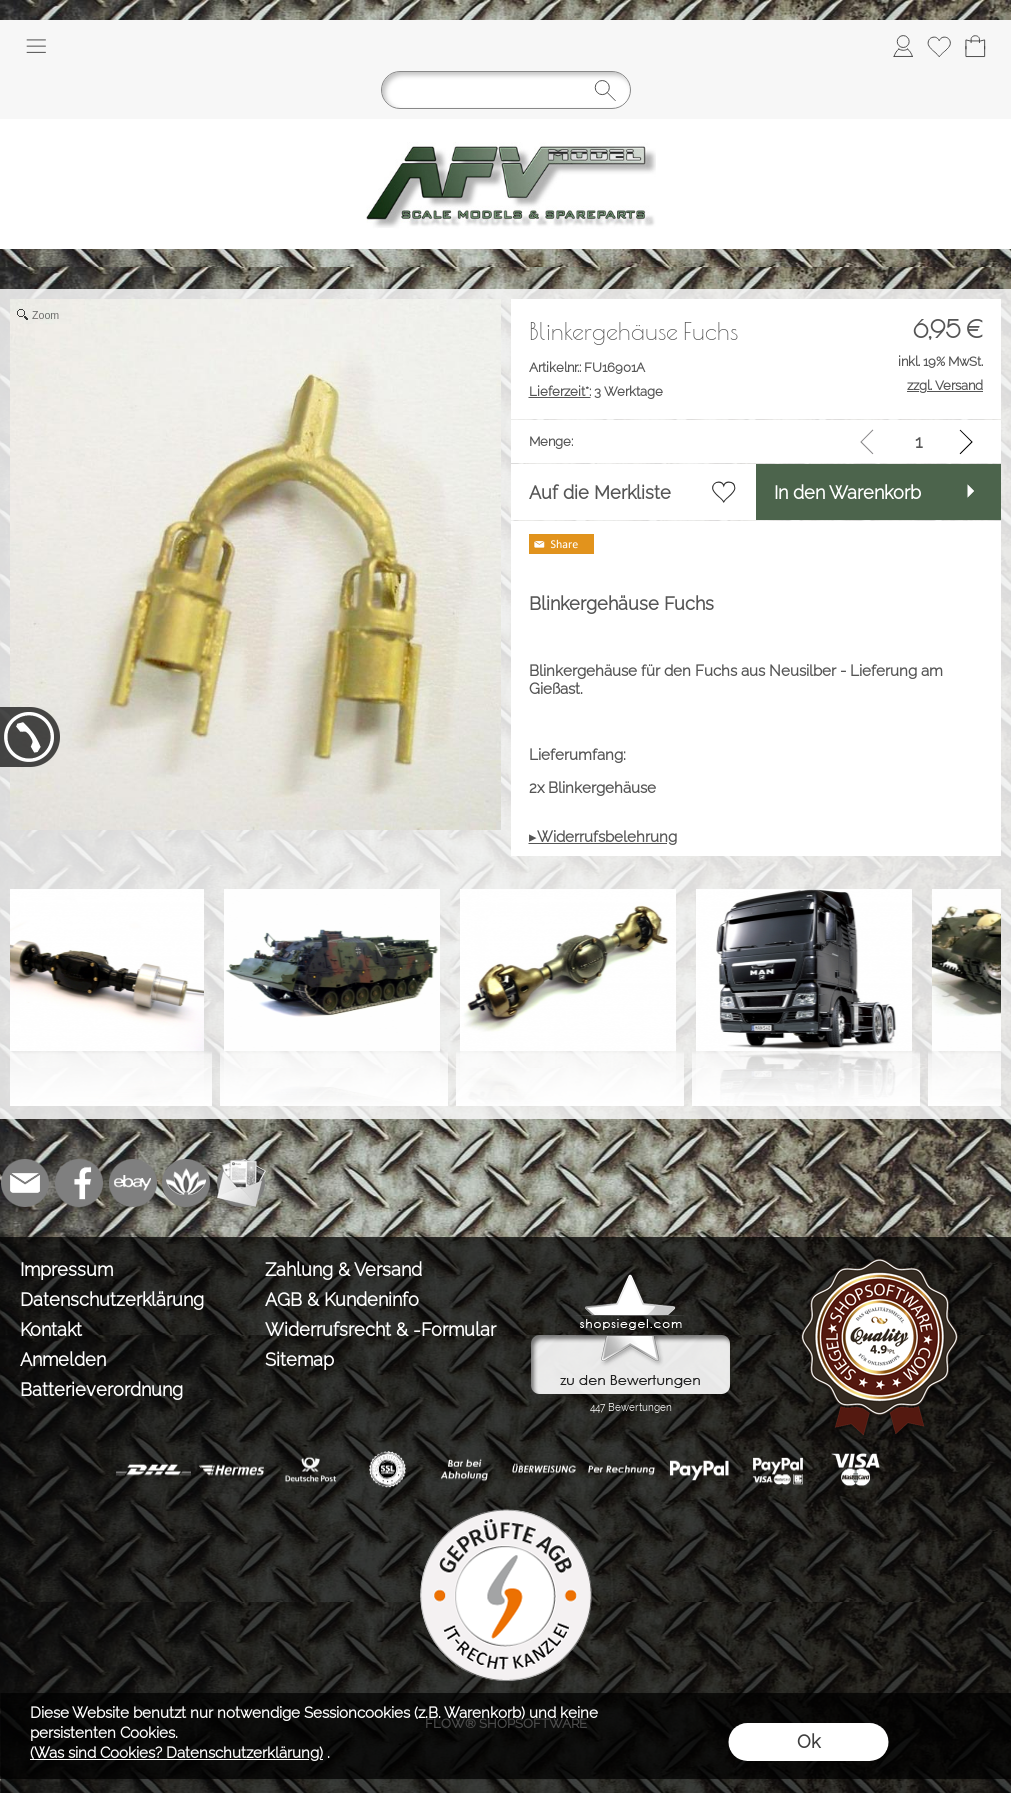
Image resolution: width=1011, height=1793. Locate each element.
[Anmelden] (903, 46)
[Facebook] (79, 1183)
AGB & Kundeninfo (342, 1299)
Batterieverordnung (101, 1389)
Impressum (66, 1269)
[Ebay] (133, 1183)
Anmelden (63, 1359)
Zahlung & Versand (343, 1269)
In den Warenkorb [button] (847, 492)
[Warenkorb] (975, 46)
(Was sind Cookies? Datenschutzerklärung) (176, 1753)
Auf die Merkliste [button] (600, 492)
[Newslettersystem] (241, 1183)
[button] (36, 46)
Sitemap (299, 1359)
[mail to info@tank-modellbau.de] (25, 1183)
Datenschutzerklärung (112, 1299)
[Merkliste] (939, 46)
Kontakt (51, 1329)
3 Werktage (596, 391)
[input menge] (918, 441)
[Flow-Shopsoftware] (187, 1183)
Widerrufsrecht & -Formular (380, 1329)
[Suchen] (506, 90)
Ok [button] (808, 1741)
